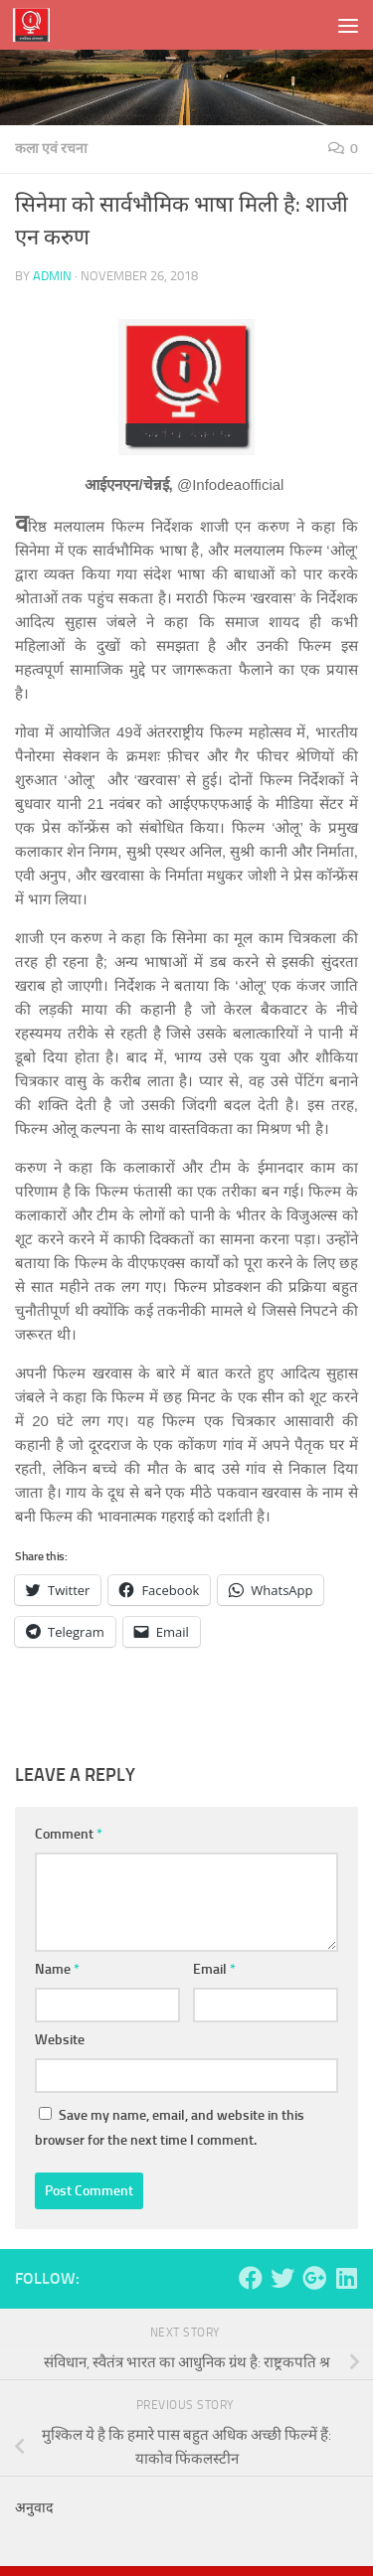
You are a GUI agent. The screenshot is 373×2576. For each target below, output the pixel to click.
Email (214, 1969)
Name (57, 1969)
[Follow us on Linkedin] (346, 2278)
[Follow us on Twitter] (282, 2278)
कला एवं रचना (51, 148)
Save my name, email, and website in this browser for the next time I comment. (169, 2128)
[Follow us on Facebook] (251, 2278)
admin (52, 275)
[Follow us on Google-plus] (314, 2278)
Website (60, 2039)
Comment (68, 1834)
